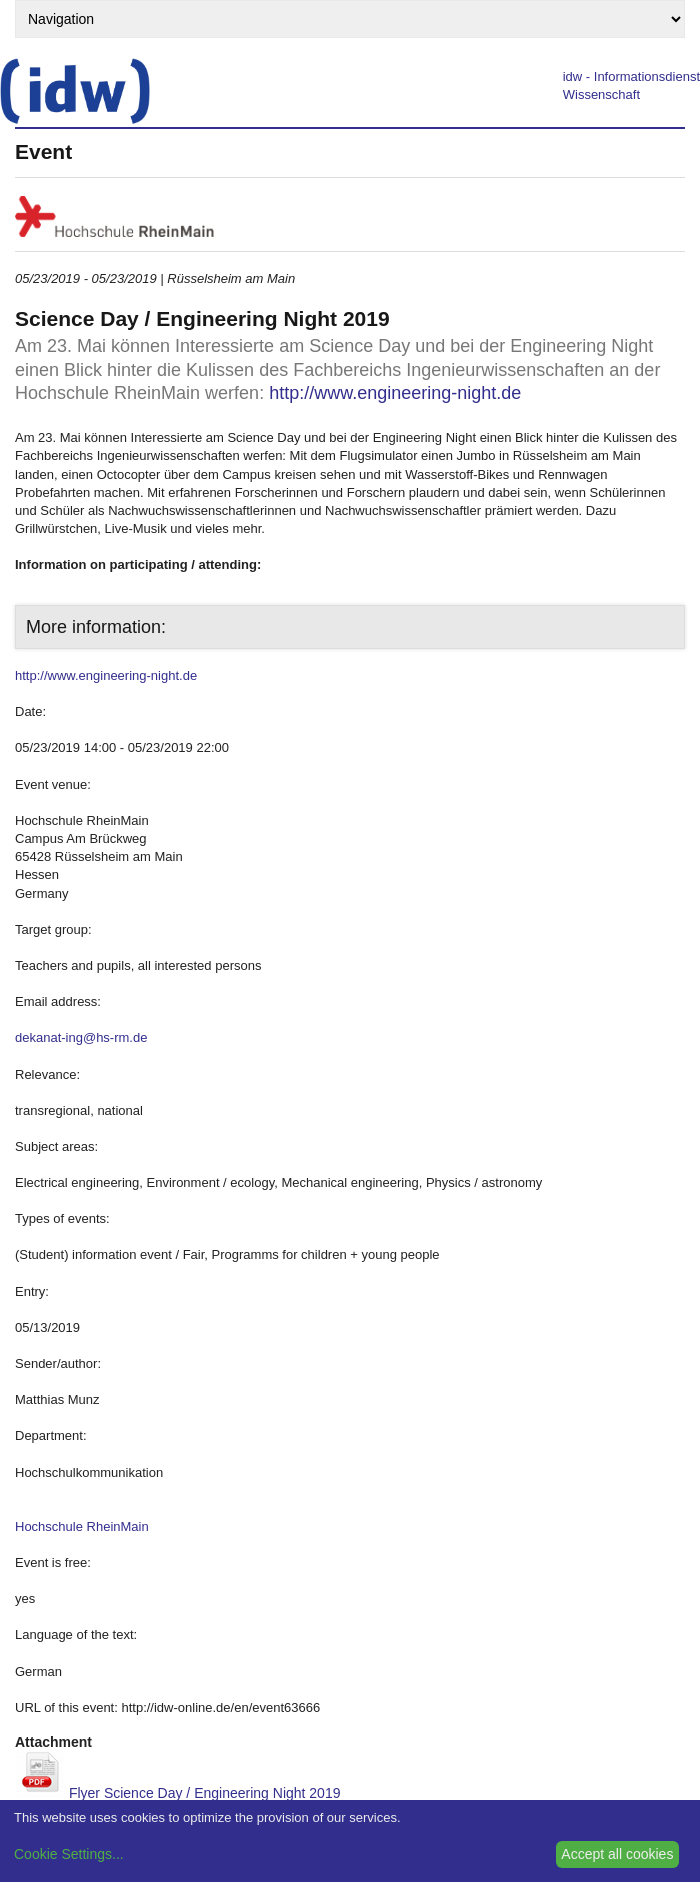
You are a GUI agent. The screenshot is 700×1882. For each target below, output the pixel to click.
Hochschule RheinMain (82, 1526)
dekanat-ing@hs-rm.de (81, 1037)
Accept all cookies (617, 1854)
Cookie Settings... (69, 1854)
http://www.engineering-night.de (395, 393)
